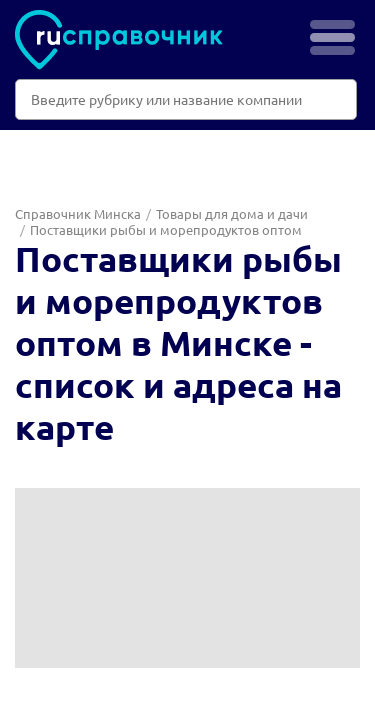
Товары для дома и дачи (232, 213)
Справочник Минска (78, 213)
